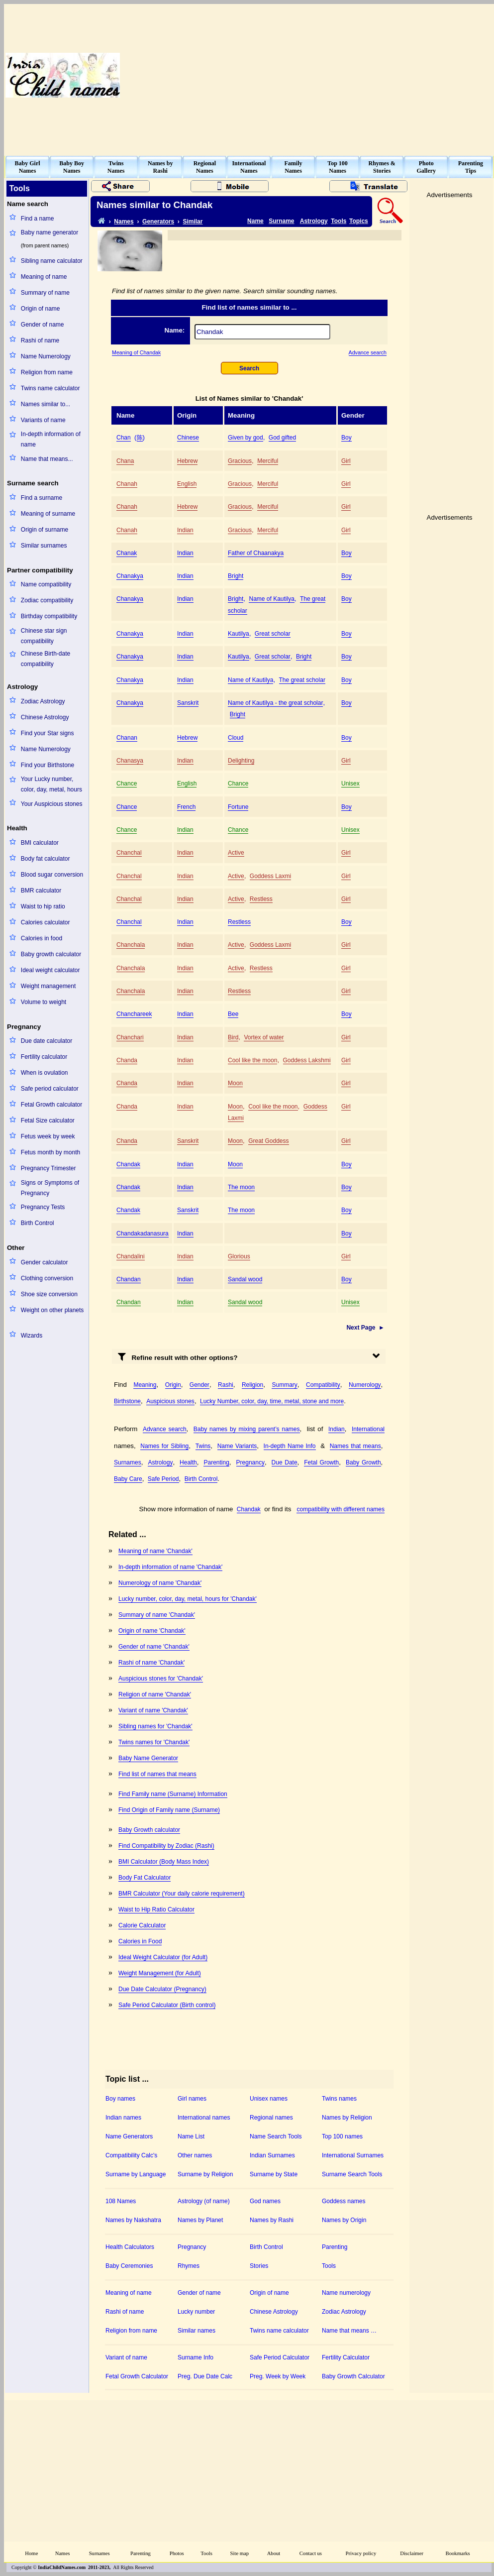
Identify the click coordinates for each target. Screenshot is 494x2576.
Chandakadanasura (142, 1233)
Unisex (350, 783)
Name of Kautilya (271, 598)
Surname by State (273, 2174)
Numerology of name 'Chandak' (159, 1582)
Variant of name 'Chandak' (153, 1710)
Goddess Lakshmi (307, 1060)
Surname (281, 221)
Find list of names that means (157, 1774)
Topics (358, 221)
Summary (284, 1384)
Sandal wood (245, 1279)
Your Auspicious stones (52, 803)
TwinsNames (116, 167)
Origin (173, 1384)
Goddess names (343, 2201)
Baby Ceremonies (129, 2265)
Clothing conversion (47, 1278)
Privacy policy (361, 2553)
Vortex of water (264, 1037)
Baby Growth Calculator (353, 2376)
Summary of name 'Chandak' (156, 1614)
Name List (191, 2136)
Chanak (126, 553)
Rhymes (188, 2265)
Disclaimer (411, 2553)
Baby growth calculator (51, 954)
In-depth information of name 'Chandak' (170, 1567)
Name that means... (47, 458)
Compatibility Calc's (131, 2155)
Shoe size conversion (49, 1294)
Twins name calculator (50, 388)
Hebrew (187, 460)
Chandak (128, 1164)
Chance (126, 783)
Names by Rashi (272, 2220)
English (187, 483)
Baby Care (128, 1478)
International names (204, 2117)
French (186, 806)
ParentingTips (470, 167)
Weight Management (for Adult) (159, 1973)
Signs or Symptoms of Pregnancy (50, 1188)
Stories (259, 2265)
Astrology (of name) (204, 2201)
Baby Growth (363, 1462)
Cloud (235, 737)
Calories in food (41, 938)
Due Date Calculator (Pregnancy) (162, 1989)
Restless (261, 899)
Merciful (267, 460)
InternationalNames (249, 167)
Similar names (196, 2330)
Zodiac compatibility (47, 600)
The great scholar (302, 679)
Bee (233, 1013)
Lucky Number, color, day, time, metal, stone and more (272, 1401)
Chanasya (129, 760)
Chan (123, 437)
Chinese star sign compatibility (44, 636)
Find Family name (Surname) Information (172, 1794)
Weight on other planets (52, 1310)
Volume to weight (43, 1002)
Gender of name (42, 324)
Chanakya (129, 575)
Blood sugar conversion (52, 874)
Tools (338, 221)
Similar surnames (44, 545)
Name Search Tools (276, 2136)
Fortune (238, 806)
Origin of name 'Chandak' (152, 1630)
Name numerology (346, 2292)
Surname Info (195, 2357)
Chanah (126, 483)
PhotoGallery (426, 167)
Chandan (128, 1279)
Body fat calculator (45, 858)
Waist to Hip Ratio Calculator (156, 1909)
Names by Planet (200, 2220)
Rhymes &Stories (382, 167)
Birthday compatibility (49, 616)
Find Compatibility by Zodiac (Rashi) (166, 1845)
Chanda (126, 1060)
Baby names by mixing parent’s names (247, 1429)
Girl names (192, 2098)
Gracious (240, 460)
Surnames (127, 1462)
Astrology (314, 221)
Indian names (123, 2117)
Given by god (245, 437)
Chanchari (130, 1037)
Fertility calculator (44, 1056)
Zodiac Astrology (43, 701)
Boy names (120, 2098)
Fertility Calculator (346, 2357)
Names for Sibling (164, 1446)
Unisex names (269, 2098)
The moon (241, 1187)
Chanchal (129, 852)
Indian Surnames (272, 2155)
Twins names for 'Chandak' (154, 1742)
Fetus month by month (50, 1152)
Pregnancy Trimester (48, 1168)
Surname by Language (135, 2174)
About (274, 2553)
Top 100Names (337, 167)
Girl (346, 460)
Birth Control (37, 1223)
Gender (199, 1384)
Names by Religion (347, 2117)
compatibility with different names (340, 1509)
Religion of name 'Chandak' (154, 1694)
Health (188, 1462)
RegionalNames (205, 167)
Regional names (271, 2117)
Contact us (310, 2553)
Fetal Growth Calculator (136, 2376)
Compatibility (323, 1384)
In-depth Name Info (290, 1446)
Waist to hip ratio (43, 906)
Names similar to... (45, 404)
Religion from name (47, 372)
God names (265, 2201)
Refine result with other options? (178, 1356)
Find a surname (41, 497)
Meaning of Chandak (136, 352)
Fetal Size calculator (48, 1120)
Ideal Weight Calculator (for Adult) (162, 1957)
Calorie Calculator (142, 1925)
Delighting (241, 760)
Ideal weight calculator (50, 970)
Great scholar (273, 633)
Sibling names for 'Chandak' (155, 1726)
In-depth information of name (51, 439)
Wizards (31, 1335)
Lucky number (196, 2311)
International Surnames (353, 2155)
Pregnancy (250, 1462)
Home (31, 2553)
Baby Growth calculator (149, 1829)
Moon (235, 1083)
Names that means (355, 1446)
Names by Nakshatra (133, 2220)
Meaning (144, 1384)
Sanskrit (187, 702)
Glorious (239, 1256)
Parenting (216, 1462)
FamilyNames (293, 167)
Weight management (48, 986)
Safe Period (163, 1478)
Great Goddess (268, 1140)
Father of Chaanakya (256, 553)
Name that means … (349, 2330)
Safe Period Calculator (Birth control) (166, 2005)
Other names (195, 2155)
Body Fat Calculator (144, 1877)
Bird (233, 1037)
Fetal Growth (321, 1462)
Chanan (126, 737)
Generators (158, 221)
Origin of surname (44, 529)
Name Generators (129, 2136)
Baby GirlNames (27, 167)
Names (123, 221)
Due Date (284, 1462)
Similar (192, 221)
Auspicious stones (170, 1401)
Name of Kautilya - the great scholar (275, 702)
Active (236, 852)
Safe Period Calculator (279, 2357)
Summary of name (45, 292)
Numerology (365, 1384)
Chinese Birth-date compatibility (45, 659)
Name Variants (237, 1446)
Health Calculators (129, 2246)
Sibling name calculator (52, 260)
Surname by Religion (205, 2174)
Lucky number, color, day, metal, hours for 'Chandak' (187, 1598)
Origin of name (40, 308)
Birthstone (127, 1401)
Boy (346, 437)
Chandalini (130, 1256)
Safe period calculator (50, 1088)
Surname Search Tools (352, 2174)
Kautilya (238, 633)
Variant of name (126, 2357)
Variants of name (43, 420)
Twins (203, 1446)
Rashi (225, 1384)
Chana (125, 460)
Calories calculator (45, 922)
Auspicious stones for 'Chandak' (160, 1678)
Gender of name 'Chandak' (154, 1646)
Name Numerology (46, 356)
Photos (177, 2553)
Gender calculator (44, 1262)
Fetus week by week (48, 1136)
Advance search (368, 352)
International (368, 1429)
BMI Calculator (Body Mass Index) (163, 1861)
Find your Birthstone (47, 765)
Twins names (339, 2098)
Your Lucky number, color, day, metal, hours (51, 784)
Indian (185, 530)
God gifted (282, 437)
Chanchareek (134, 1013)
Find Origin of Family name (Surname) (169, 1809)
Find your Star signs (47, 733)
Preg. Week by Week (277, 2376)
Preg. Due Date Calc (205, 2376)
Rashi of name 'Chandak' (151, 1662)
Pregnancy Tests (43, 1207)
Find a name (37, 218)
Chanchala (130, 944)
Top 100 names (342, 2136)
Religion (252, 1384)
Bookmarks (458, 2553)
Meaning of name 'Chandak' (155, 1551)
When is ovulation (44, 1072)
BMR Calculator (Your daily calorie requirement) (181, 1893)
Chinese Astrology (45, 717)
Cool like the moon (252, 1060)
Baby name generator (49, 232)
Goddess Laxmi (270, 876)
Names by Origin (344, 2220)
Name (255, 221)
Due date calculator (46, 1040)
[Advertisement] (327, 75)
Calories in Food (140, 1941)
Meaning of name (44, 276)
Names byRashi (160, 167)
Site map (239, 2553)
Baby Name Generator (148, 1758)
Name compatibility (46, 584)
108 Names (120, 2201)
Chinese (188, 437)
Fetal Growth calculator (51, 1104)
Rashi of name (40, 340)
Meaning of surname (48, 513)
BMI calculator (40, 842)
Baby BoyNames (71, 167)
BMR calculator (41, 890)
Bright (235, 575)
